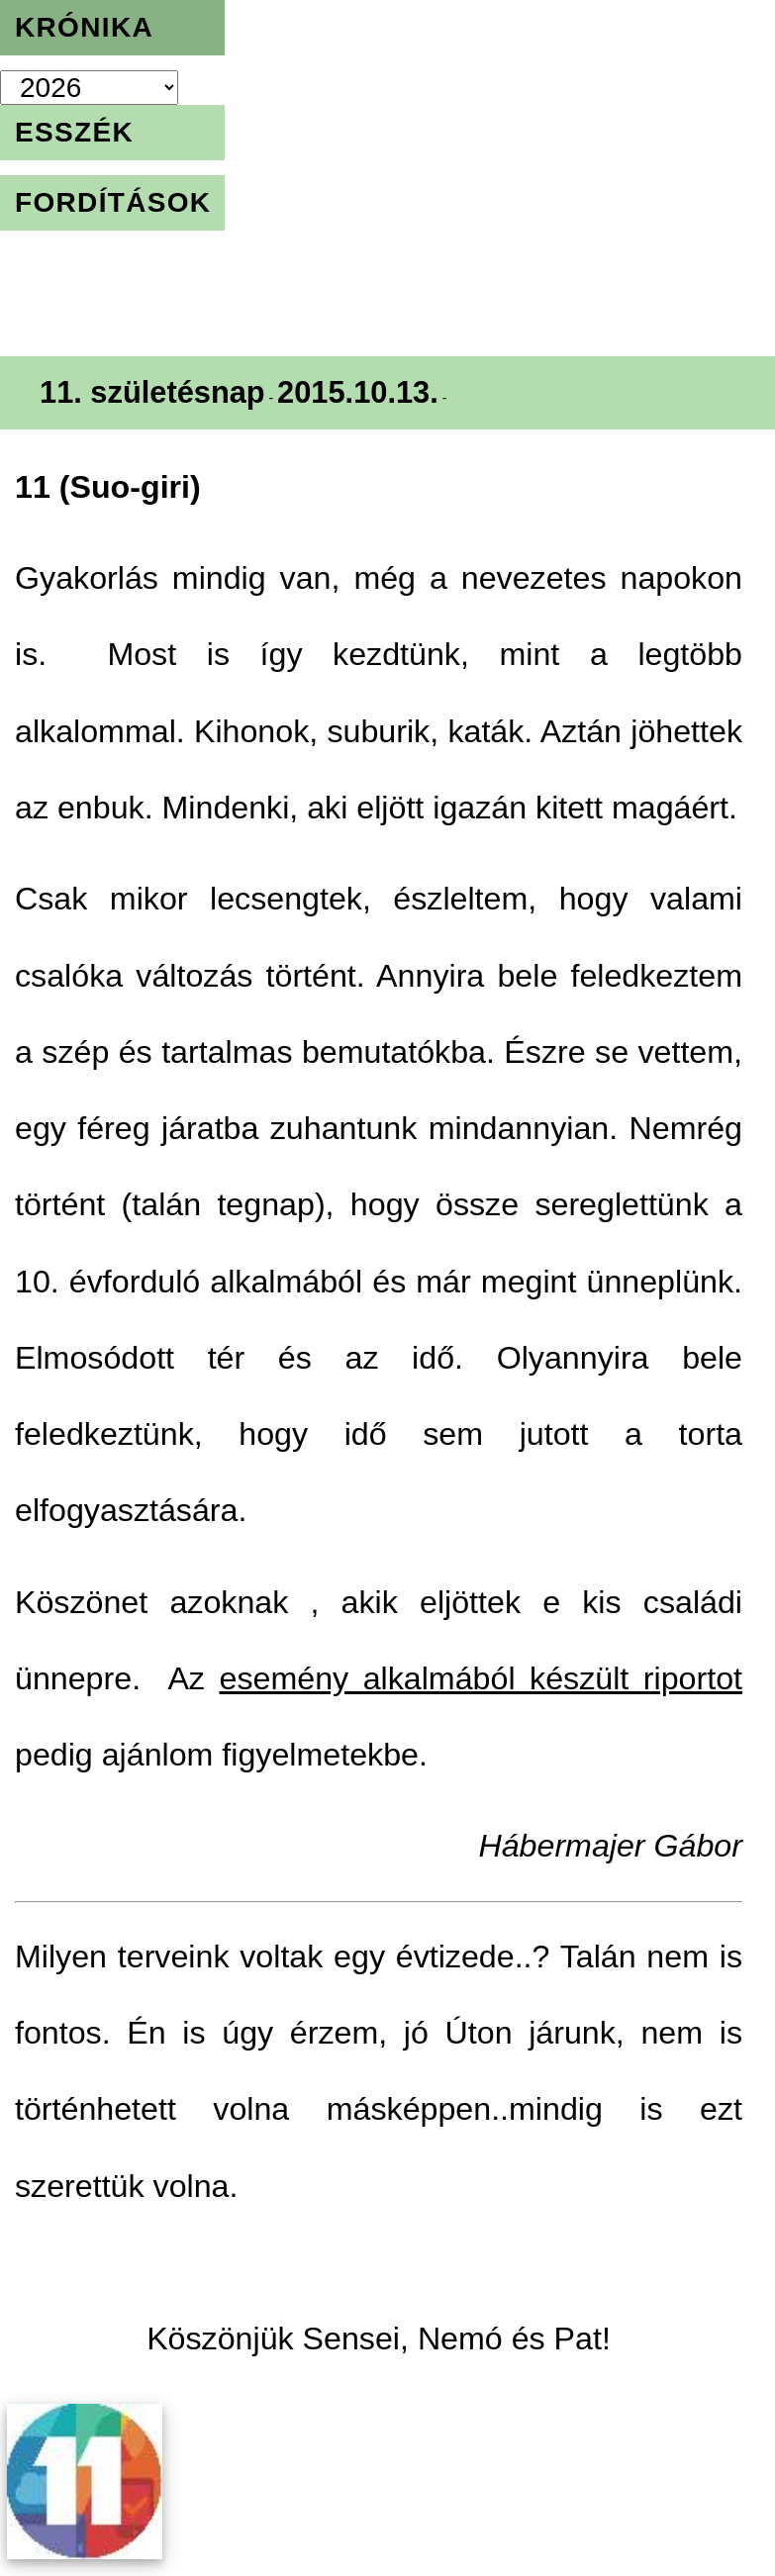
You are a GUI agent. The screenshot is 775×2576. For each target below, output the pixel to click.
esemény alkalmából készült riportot (481, 1678)
